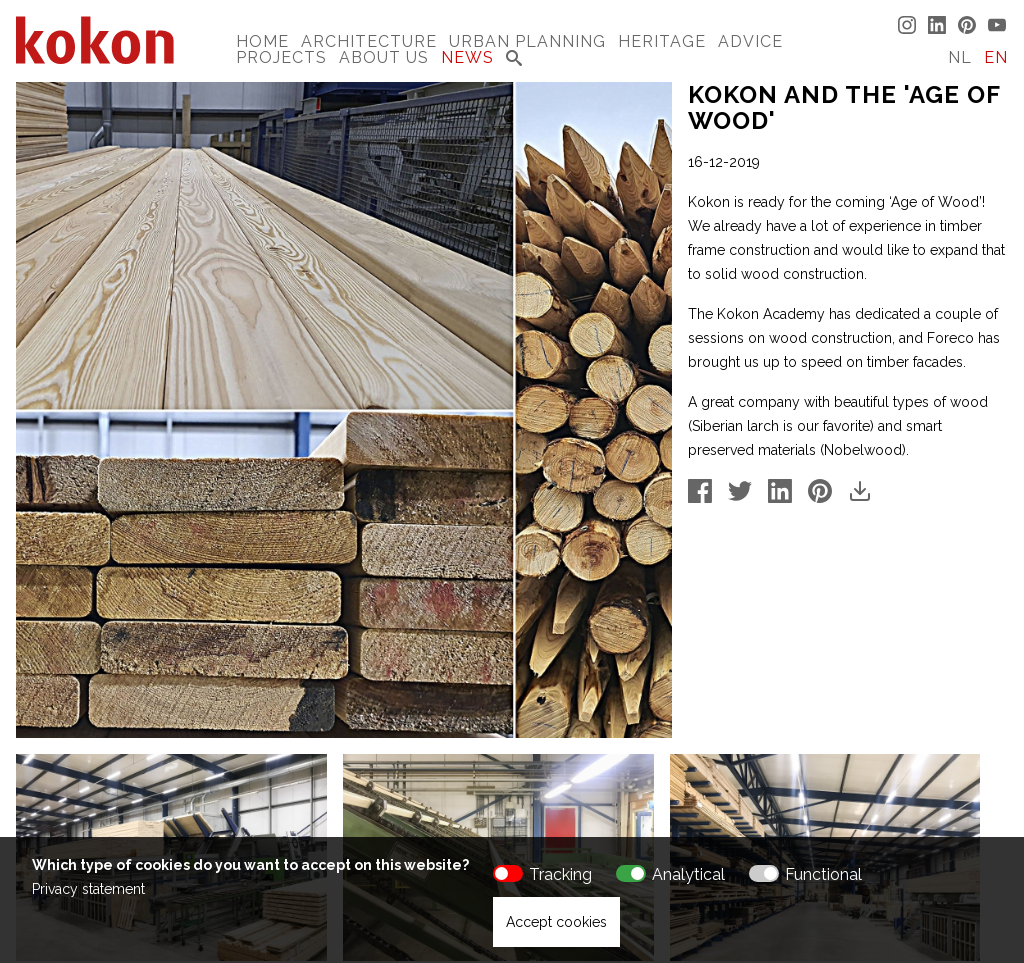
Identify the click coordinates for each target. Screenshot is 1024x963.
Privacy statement (88, 889)
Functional (823, 874)
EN (996, 57)
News (467, 57)
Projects (281, 57)
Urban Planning (527, 41)
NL (960, 57)
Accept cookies (556, 922)
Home (262, 41)
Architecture (369, 41)
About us (384, 57)
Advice (750, 41)
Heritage (662, 41)
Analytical (688, 874)
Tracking (560, 874)
